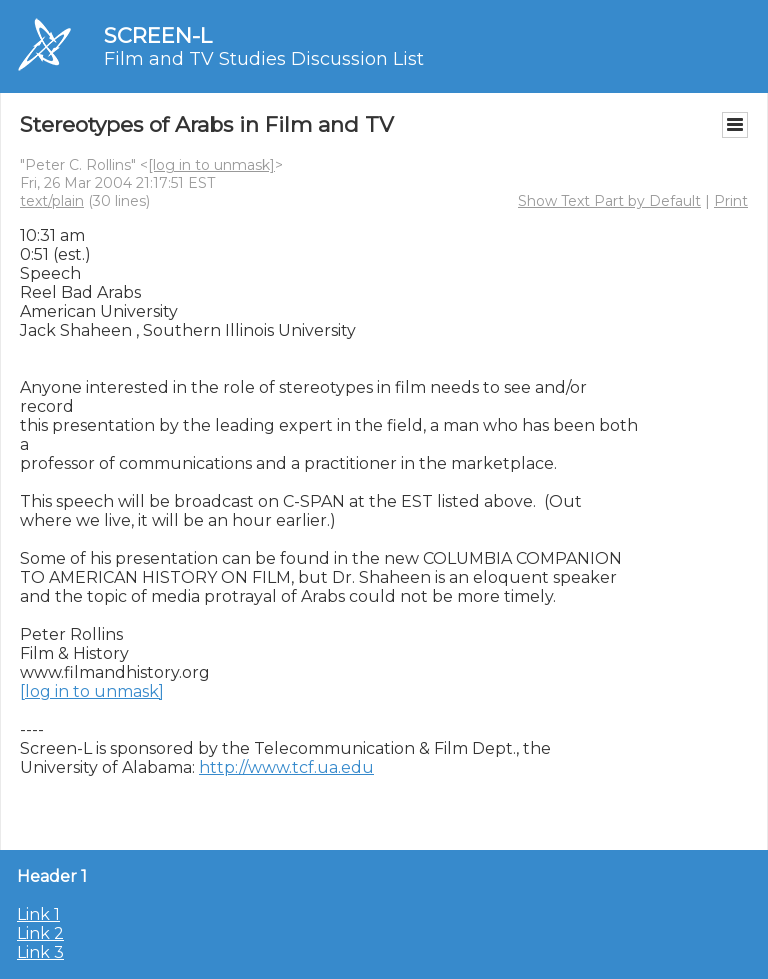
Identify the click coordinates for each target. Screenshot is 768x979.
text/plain (52, 201)
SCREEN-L (158, 35)
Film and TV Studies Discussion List (264, 59)
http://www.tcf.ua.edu (286, 767)
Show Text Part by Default (609, 201)
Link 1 (38, 914)
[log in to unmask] (211, 165)
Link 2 (40, 933)
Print (731, 201)
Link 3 (40, 952)
